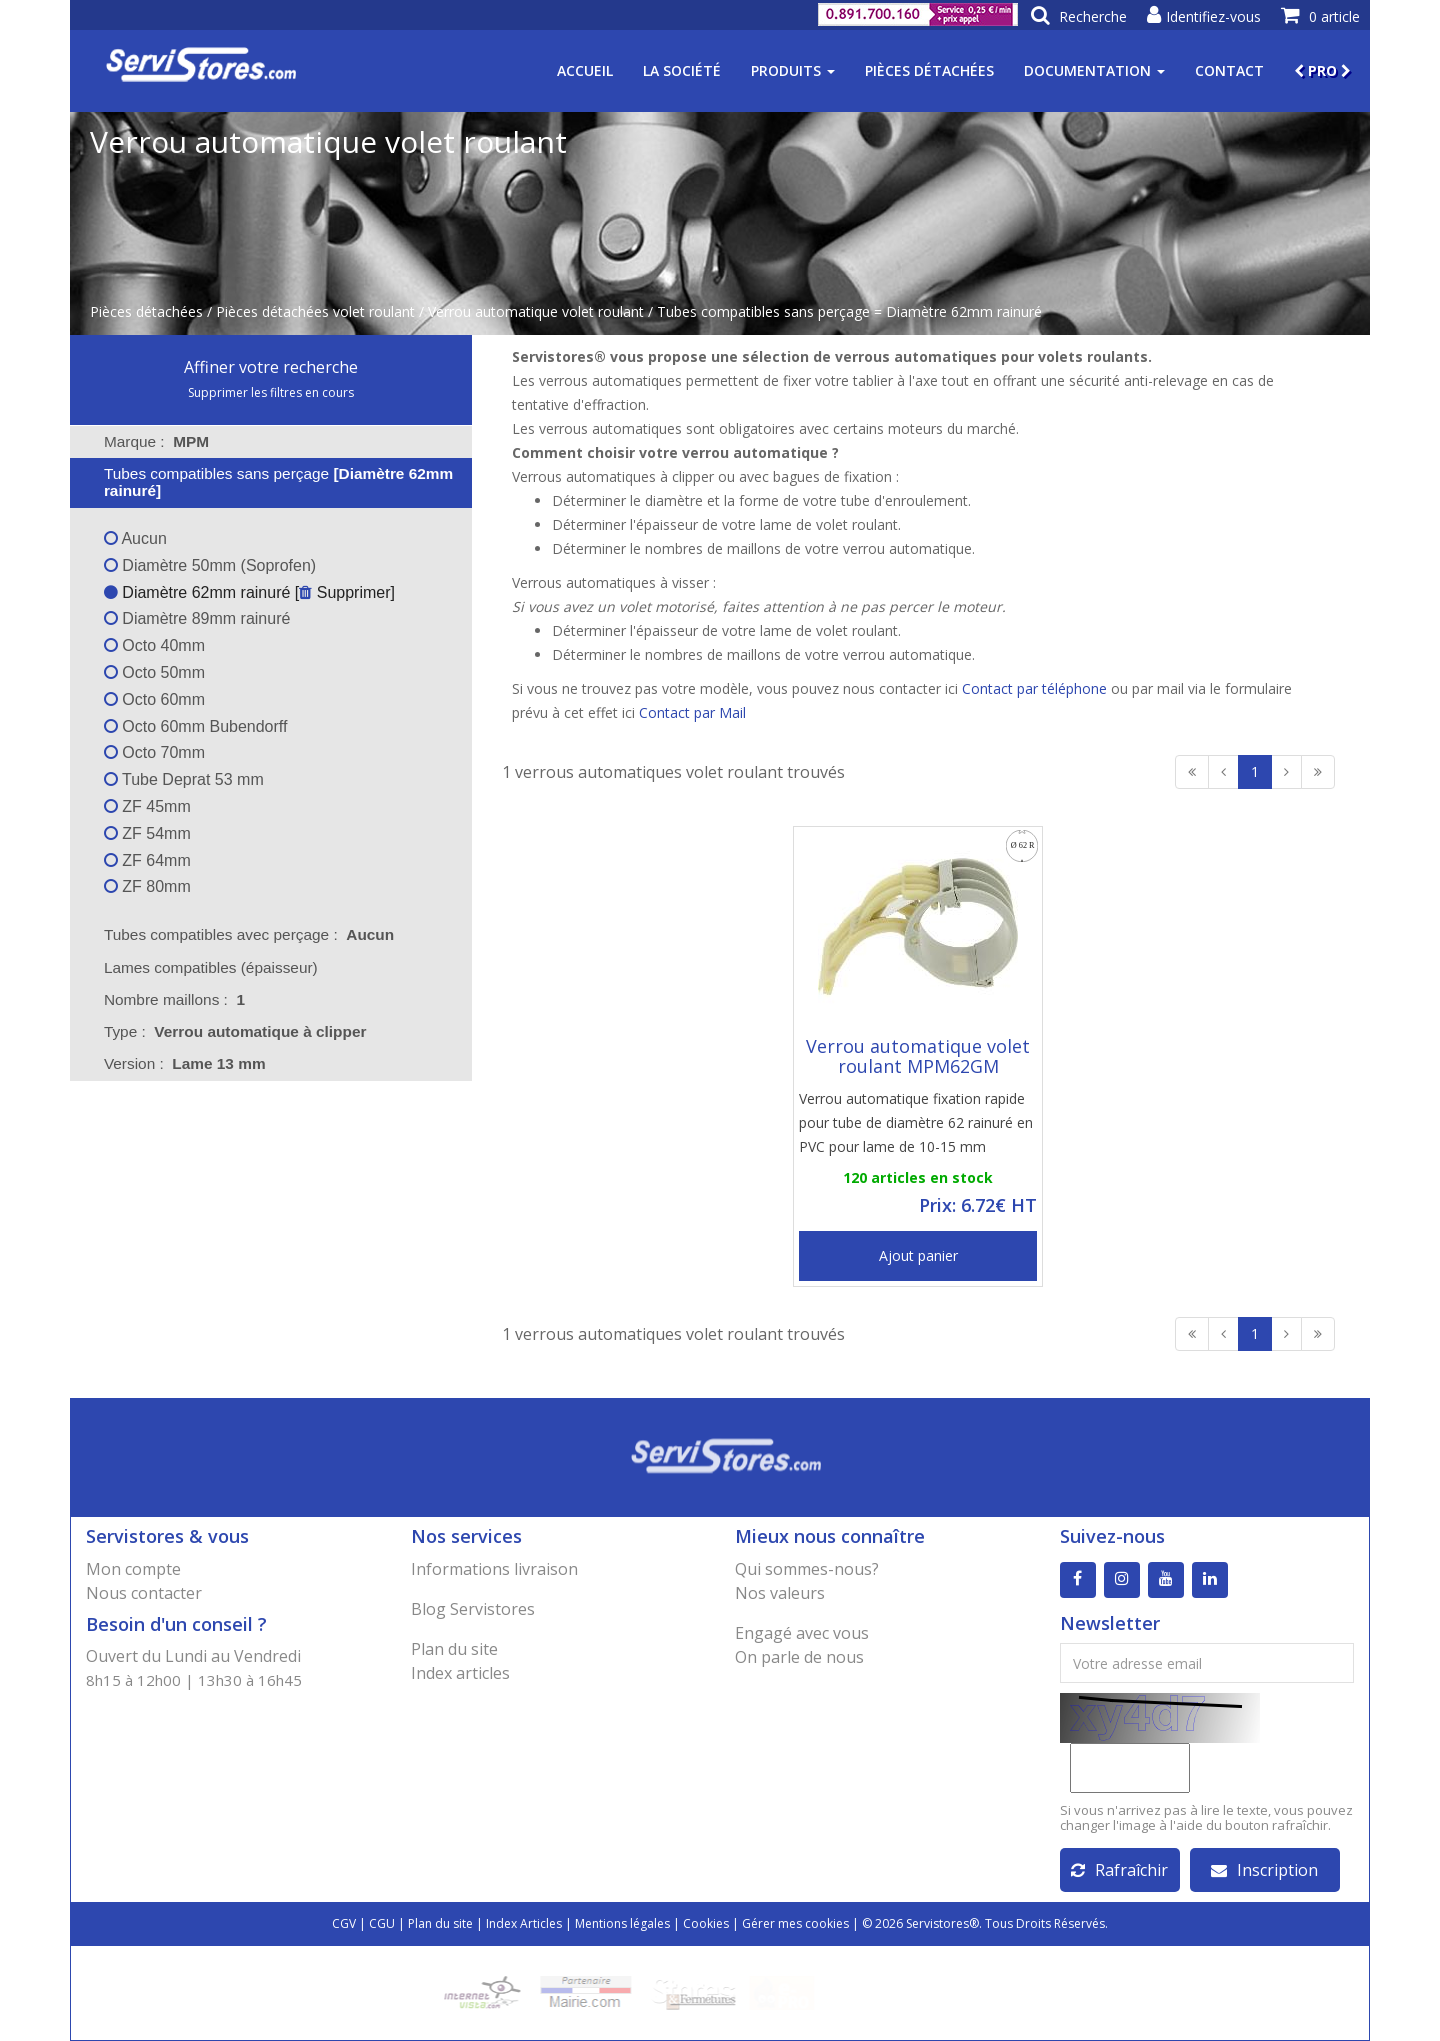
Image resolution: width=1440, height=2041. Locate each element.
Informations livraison (494, 1569)
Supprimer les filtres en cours (271, 392)
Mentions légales (622, 1923)
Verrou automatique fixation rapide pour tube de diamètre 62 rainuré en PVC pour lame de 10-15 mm (916, 1122)
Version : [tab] (185, 1063)
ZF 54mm (147, 833)
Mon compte (133, 1569)
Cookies (706, 1923)
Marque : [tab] (156, 441)
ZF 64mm (147, 860)
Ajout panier (918, 1255)
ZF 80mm (147, 886)
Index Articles (524, 1923)
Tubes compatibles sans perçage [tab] (266, 482)
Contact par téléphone (1034, 688)
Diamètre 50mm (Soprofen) (210, 565)
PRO (1322, 70)
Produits (793, 70)
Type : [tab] (235, 1031)
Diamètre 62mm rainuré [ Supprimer (247, 592)
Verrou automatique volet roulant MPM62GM (918, 1056)
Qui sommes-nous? (807, 1569)
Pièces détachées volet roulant (315, 311)
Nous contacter (144, 1593)
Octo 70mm (154, 752)
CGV (344, 1923)
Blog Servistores (473, 1609)
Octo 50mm (154, 672)
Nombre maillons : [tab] (174, 999)
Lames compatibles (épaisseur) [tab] (198, 967)
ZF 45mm (147, 806)
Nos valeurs (780, 1593)
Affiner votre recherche (271, 367)
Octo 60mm (154, 699)
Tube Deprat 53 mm (184, 779)
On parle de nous (799, 1657)
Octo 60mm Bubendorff (196, 726)
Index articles (460, 1673)
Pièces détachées (929, 70)
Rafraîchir (1119, 1870)
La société (682, 70)
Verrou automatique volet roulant (536, 311)
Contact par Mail (692, 712)
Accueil (585, 70)
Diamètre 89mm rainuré (197, 618)
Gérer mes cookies (795, 1923)
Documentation (1094, 70)
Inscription (1264, 1870)
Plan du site (454, 1649)
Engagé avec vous (802, 1633)
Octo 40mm (154, 645)
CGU (382, 1923)
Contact (1229, 70)
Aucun (135, 538)
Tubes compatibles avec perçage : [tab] (249, 934)
